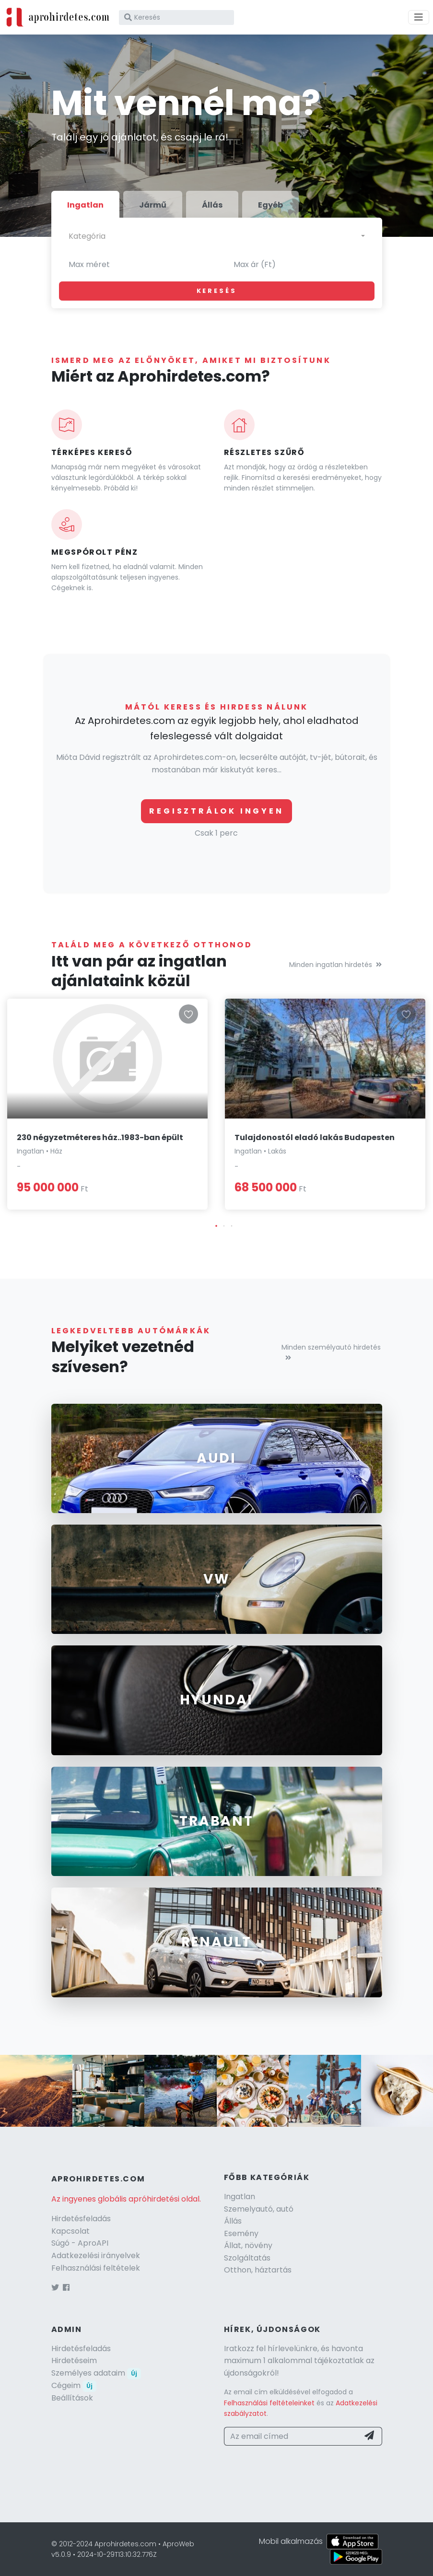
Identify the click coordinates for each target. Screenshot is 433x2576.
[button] (216, 1226)
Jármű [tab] (152, 204)
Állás (233, 2220)
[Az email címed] (291, 2436)
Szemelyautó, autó (258, 2209)
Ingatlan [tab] (85, 204)
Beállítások (72, 2397)
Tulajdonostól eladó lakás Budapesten (314, 1137)
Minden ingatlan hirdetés (335, 964)
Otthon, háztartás (258, 2269)
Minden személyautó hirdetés (331, 1351)
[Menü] (418, 17)
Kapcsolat (70, 2231)
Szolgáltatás (247, 2257)
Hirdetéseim (74, 2360)
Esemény (241, 2233)
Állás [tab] (212, 204)
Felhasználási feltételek (95, 2267)
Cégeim (74, 2385)
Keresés (217, 291)
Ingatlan (239, 2196)
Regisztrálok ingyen (216, 810)
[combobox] (216, 236)
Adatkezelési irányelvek (95, 2255)
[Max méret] (134, 264)
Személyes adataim (96, 2372)
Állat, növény (248, 2245)
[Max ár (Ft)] (299, 264)
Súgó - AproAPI (79, 2243)
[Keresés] (176, 17)
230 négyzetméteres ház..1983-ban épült (100, 1137)
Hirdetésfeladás (81, 2218)
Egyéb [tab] (270, 204)
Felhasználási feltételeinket (269, 2403)
